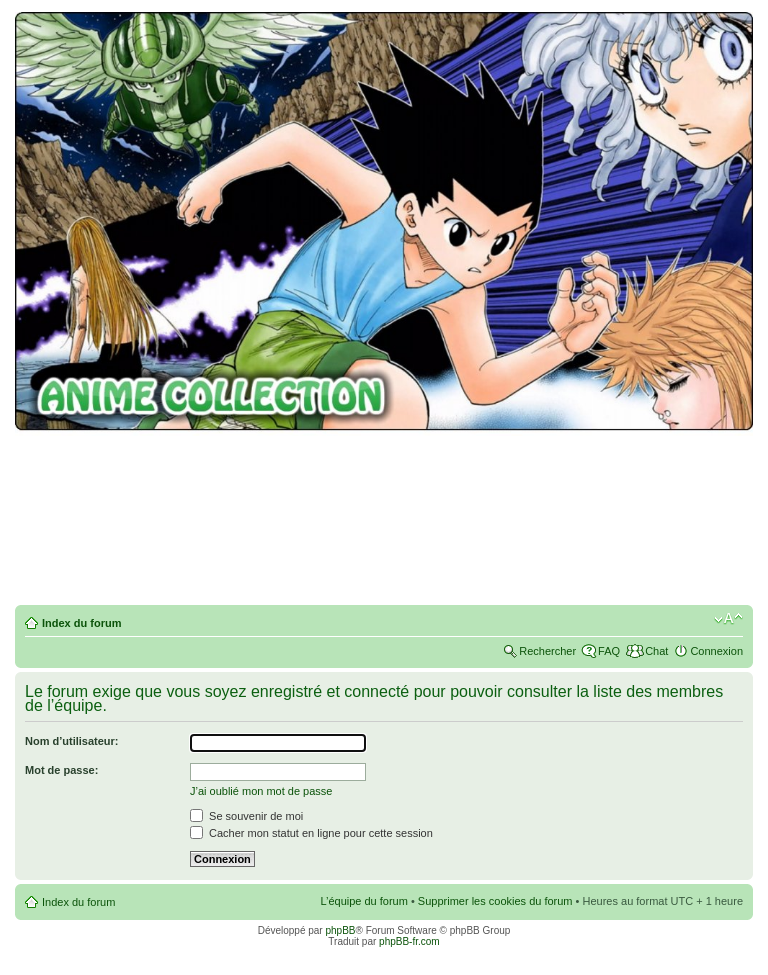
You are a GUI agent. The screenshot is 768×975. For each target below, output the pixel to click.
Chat (656, 651)
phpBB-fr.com (409, 941)
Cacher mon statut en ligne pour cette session (311, 833)
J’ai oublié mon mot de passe (261, 791)
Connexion (716, 651)
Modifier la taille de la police (728, 619)
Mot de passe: (61, 770)
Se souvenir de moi (246, 816)
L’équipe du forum (363, 901)
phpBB (340, 930)
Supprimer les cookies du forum (495, 901)
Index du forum (81, 623)
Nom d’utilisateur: (72, 741)
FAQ (609, 651)
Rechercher (547, 651)
